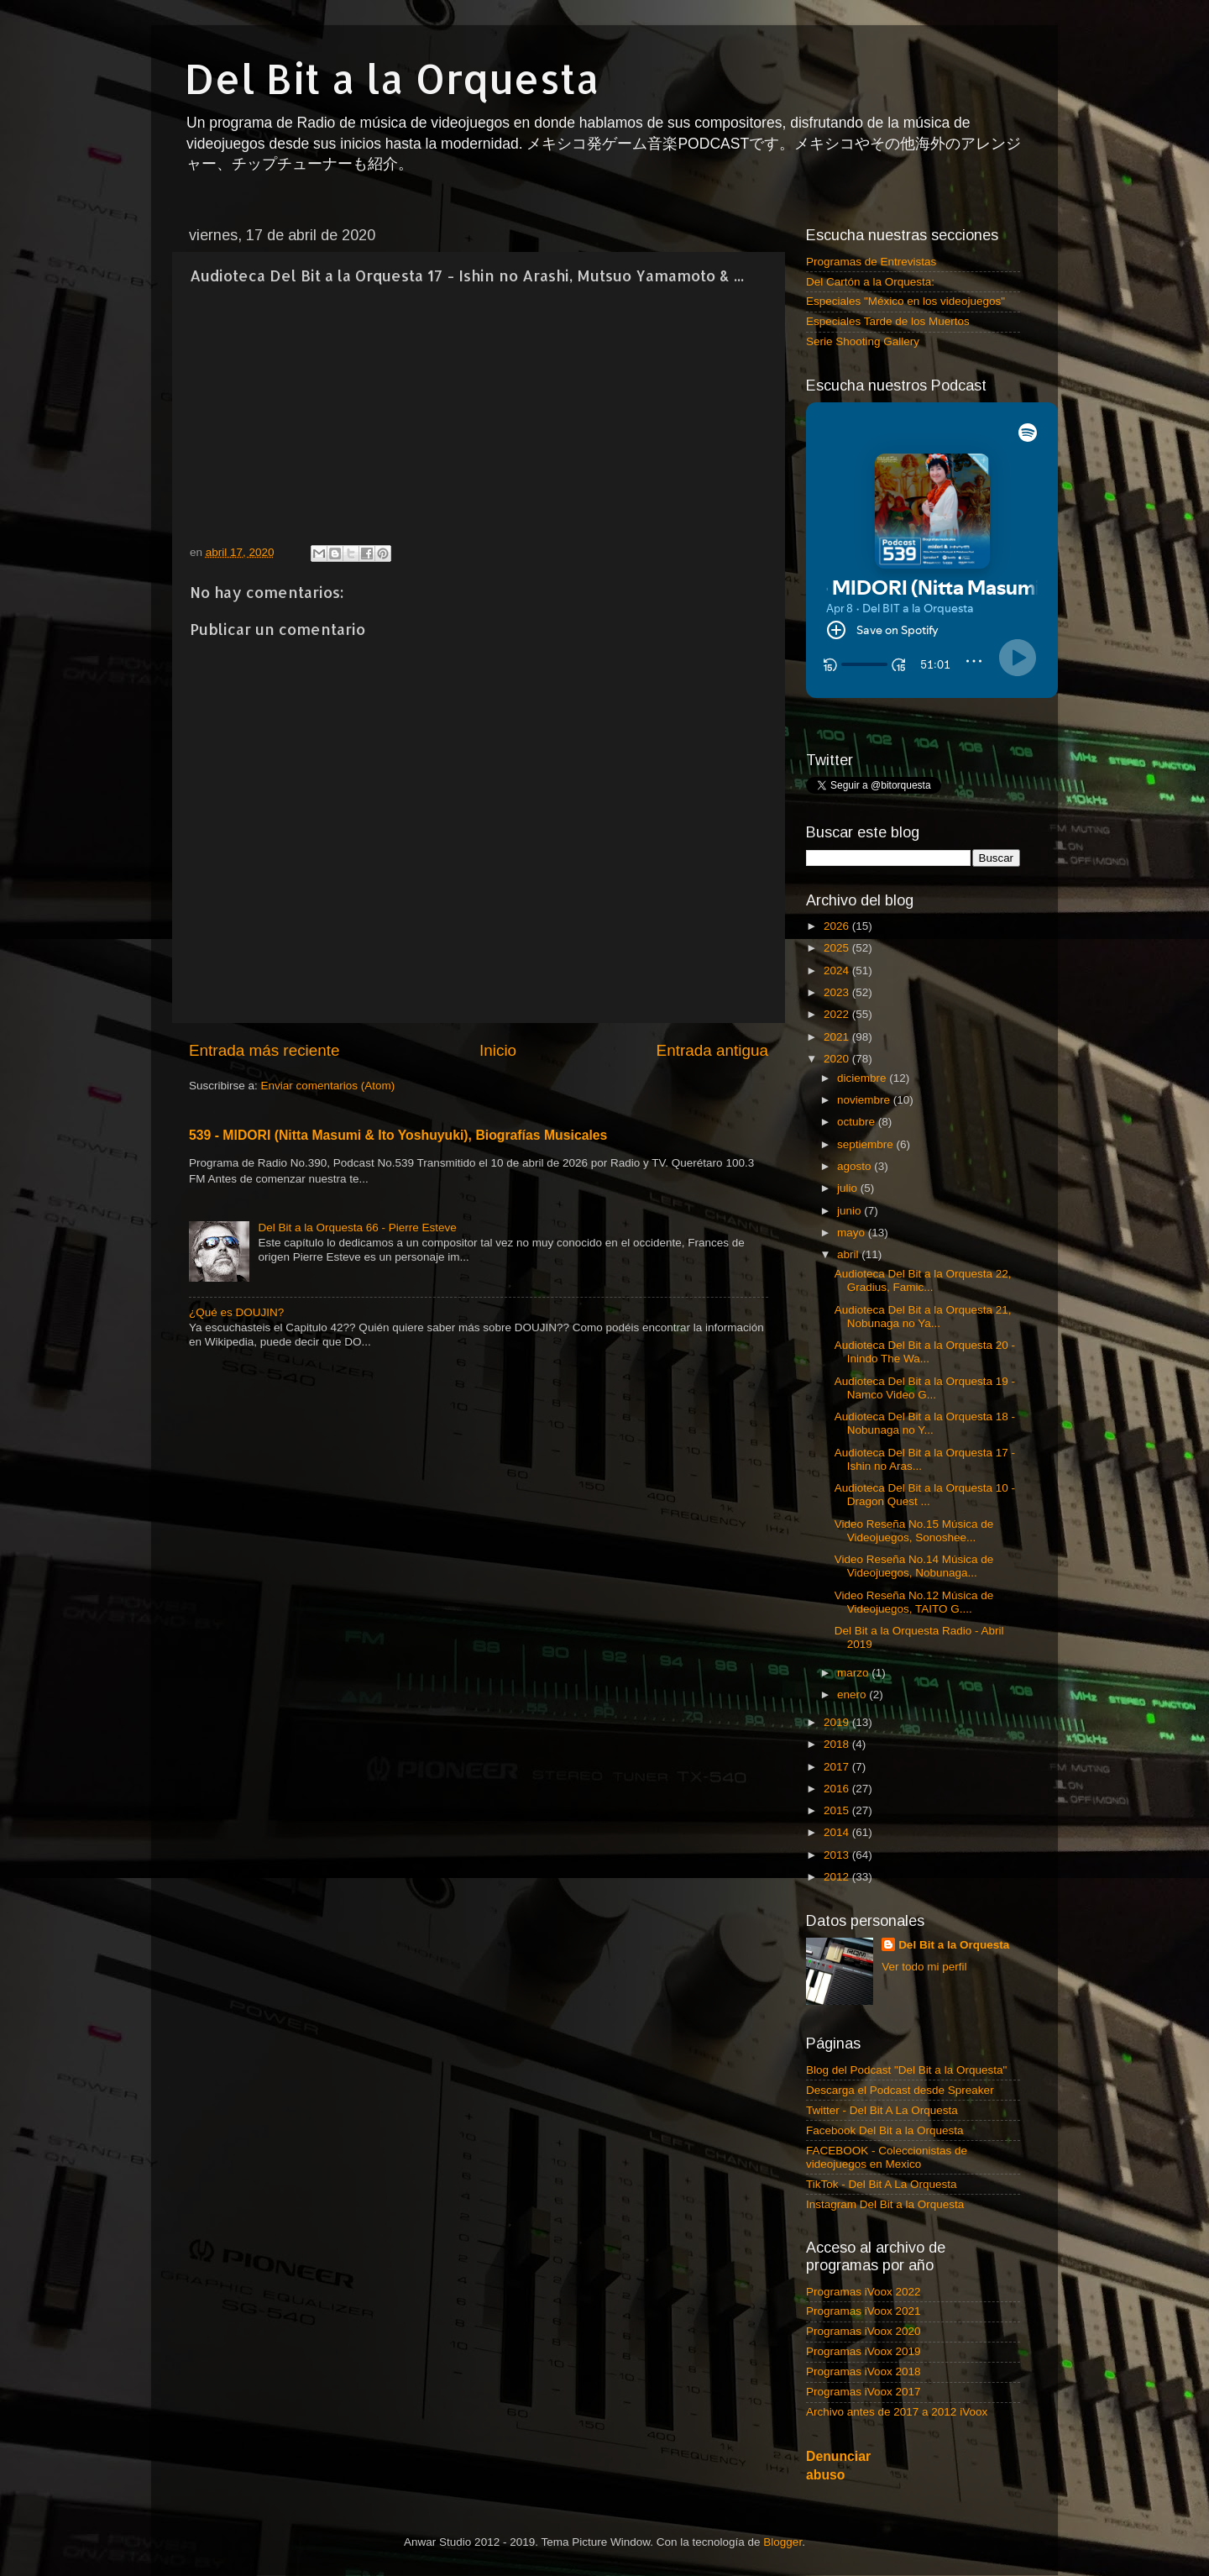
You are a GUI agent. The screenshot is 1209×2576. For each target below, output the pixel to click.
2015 (838, 1810)
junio (850, 1210)
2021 (838, 1037)
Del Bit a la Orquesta (392, 78)
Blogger (782, 2542)
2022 (838, 1014)
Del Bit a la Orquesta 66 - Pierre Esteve (357, 1227)
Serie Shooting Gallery (862, 341)
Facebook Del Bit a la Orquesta (885, 2130)
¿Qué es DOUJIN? (236, 1312)
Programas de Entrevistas (871, 261)
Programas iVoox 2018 (863, 2371)
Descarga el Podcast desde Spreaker (900, 2090)
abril (849, 1254)
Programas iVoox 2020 (863, 2331)
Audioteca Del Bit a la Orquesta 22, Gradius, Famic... (923, 1280)
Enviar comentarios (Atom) (328, 1085)
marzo (854, 1672)
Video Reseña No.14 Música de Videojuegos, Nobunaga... (914, 1566)
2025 (838, 948)
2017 (838, 1766)
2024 (838, 970)
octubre (857, 1121)
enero (853, 1694)
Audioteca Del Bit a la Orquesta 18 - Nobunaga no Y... (925, 1423)
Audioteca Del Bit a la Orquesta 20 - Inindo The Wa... (925, 1352)
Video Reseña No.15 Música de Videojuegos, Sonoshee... (914, 1531)
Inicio (497, 1050)
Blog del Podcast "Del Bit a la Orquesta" (906, 2070)
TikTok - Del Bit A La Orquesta (881, 2184)
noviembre (865, 1100)
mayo (852, 1232)
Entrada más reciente (264, 1050)
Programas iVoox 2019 (863, 2351)
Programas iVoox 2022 (863, 2291)
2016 (838, 1788)
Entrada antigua (712, 1050)
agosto (855, 1166)
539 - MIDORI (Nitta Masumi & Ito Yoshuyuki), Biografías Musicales (398, 1135)
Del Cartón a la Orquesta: (870, 281)
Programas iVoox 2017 (863, 2391)
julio (849, 1188)
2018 (838, 1744)
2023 (838, 992)
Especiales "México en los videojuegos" (905, 301)
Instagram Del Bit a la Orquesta (885, 2204)
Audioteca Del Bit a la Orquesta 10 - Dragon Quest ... (925, 1495)
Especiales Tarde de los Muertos (888, 321)
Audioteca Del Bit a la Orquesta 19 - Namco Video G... (925, 1388)
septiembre (867, 1144)
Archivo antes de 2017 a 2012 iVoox (896, 2411)
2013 (838, 1855)
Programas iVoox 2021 (863, 2311)
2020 (838, 1058)
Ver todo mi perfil (924, 1966)
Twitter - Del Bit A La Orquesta (882, 2110)
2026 (838, 926)
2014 (838, 1832)
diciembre (863, 1078)
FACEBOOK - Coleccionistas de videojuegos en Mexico (886, 2157)
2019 (838, 1722)
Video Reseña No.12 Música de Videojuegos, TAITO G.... (914, 1602)
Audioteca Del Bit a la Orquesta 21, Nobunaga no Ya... (923, 1317)
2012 (838, 1876)
